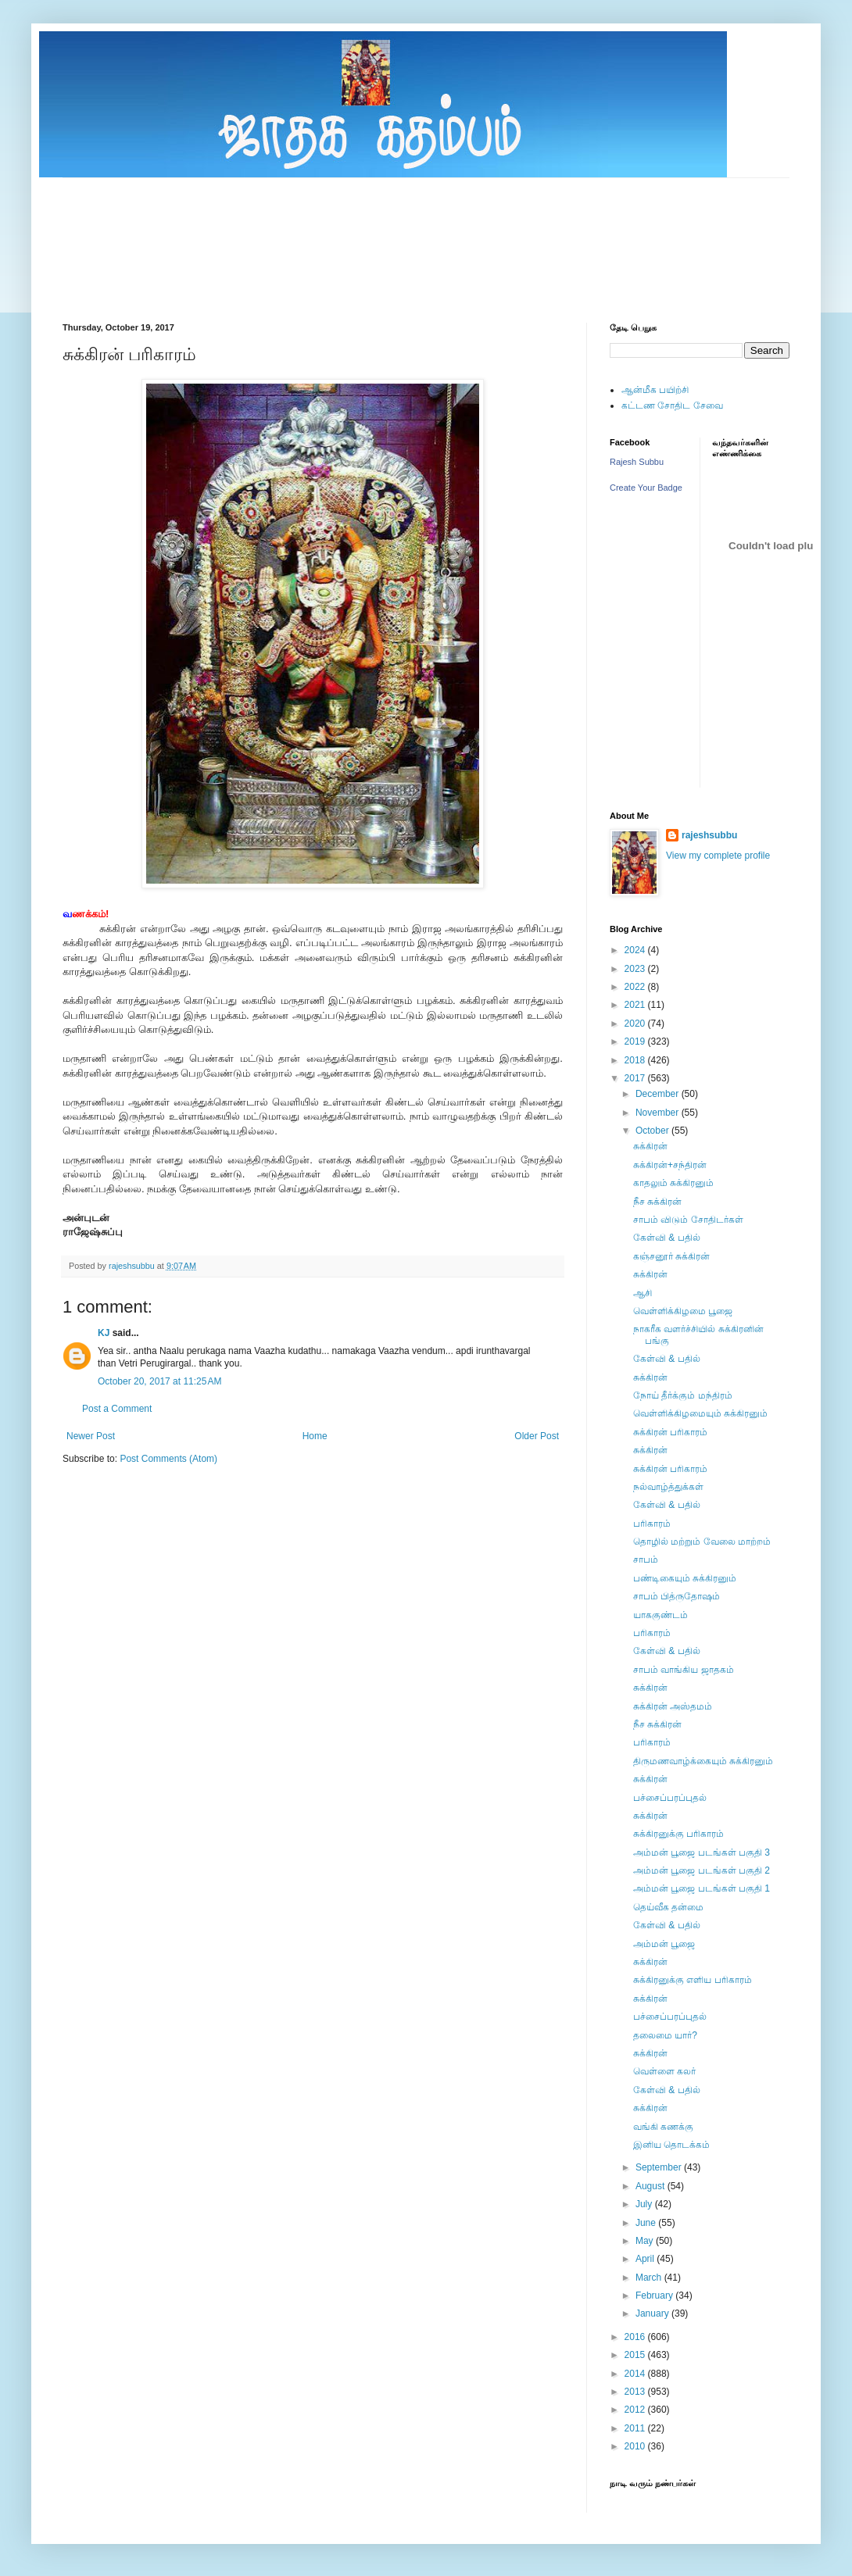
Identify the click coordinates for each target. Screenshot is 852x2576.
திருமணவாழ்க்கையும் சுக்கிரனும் (703, 1761)
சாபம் (645, 1559)
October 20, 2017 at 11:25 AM (159, 1381)
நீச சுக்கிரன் (657, 1201)
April (646, 2258)
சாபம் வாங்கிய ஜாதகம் (683, 1669)
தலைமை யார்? (665, 2035)
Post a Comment (117, 1408)
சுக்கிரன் (650, 1146)
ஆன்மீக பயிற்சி (655, 389)
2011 (636, 2428)
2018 (636, 1060)
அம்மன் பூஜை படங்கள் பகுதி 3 (701, 1852)
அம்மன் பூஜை (664, 1943)
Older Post (536, 1436)
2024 (636, 950)
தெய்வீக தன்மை (668, 1907)
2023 (636, 968)
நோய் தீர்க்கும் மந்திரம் (682, 1395)
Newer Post (90, 1436)
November (658, 1112)
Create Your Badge (646, 487)
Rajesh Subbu (637, 461)
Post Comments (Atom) (168, 1458)
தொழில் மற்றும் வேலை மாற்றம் (702, 1541)
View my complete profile (718, 855)
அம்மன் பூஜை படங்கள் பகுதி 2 (701, 1870)
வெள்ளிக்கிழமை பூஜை (682, 1311)
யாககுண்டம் (660, 1615)
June (646, 2222)
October (653, 1130)
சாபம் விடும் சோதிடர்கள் (688, 1219)
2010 (636, 2446)
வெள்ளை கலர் (664, 2071)
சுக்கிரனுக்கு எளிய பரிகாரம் (692, 1979)
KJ (103, 1332)
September (659, 2167)
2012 (636, 2409)
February (655, 2295)
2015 (636, 2354)
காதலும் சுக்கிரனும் (673, 1182)
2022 (636, 986)
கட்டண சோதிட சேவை (672, 405)
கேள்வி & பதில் (666, 1237)
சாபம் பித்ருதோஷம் (676, 1596)
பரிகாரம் (652, 1523)
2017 (636, 1078)
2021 (636, 1004)
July (645, 2204)
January (653, 2313)
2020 (636, 1023)
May (645, 2240)
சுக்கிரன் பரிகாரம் (670, 1432)
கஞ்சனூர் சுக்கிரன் (671, 1256)
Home (315, 1436)
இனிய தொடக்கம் (671, 2144)
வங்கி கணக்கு (663, 2126)
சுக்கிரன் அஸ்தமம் (672, 1706)
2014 (636, 2373)
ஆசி (642, 1293)
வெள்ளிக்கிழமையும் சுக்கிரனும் (700, 1413)
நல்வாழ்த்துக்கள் (668, 1486)
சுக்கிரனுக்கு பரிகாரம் (678, 1833)
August (651, 2186)
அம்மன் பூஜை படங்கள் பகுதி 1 (701, 1888)
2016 (636, 2336)
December (658, 1093)
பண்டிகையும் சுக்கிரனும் (684, 1578)
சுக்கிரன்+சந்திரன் (670, 1164)
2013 (636, 2391)
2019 (636, 1041)
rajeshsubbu (133, 1265)
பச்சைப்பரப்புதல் (670, 1797)
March (649, 2277)
